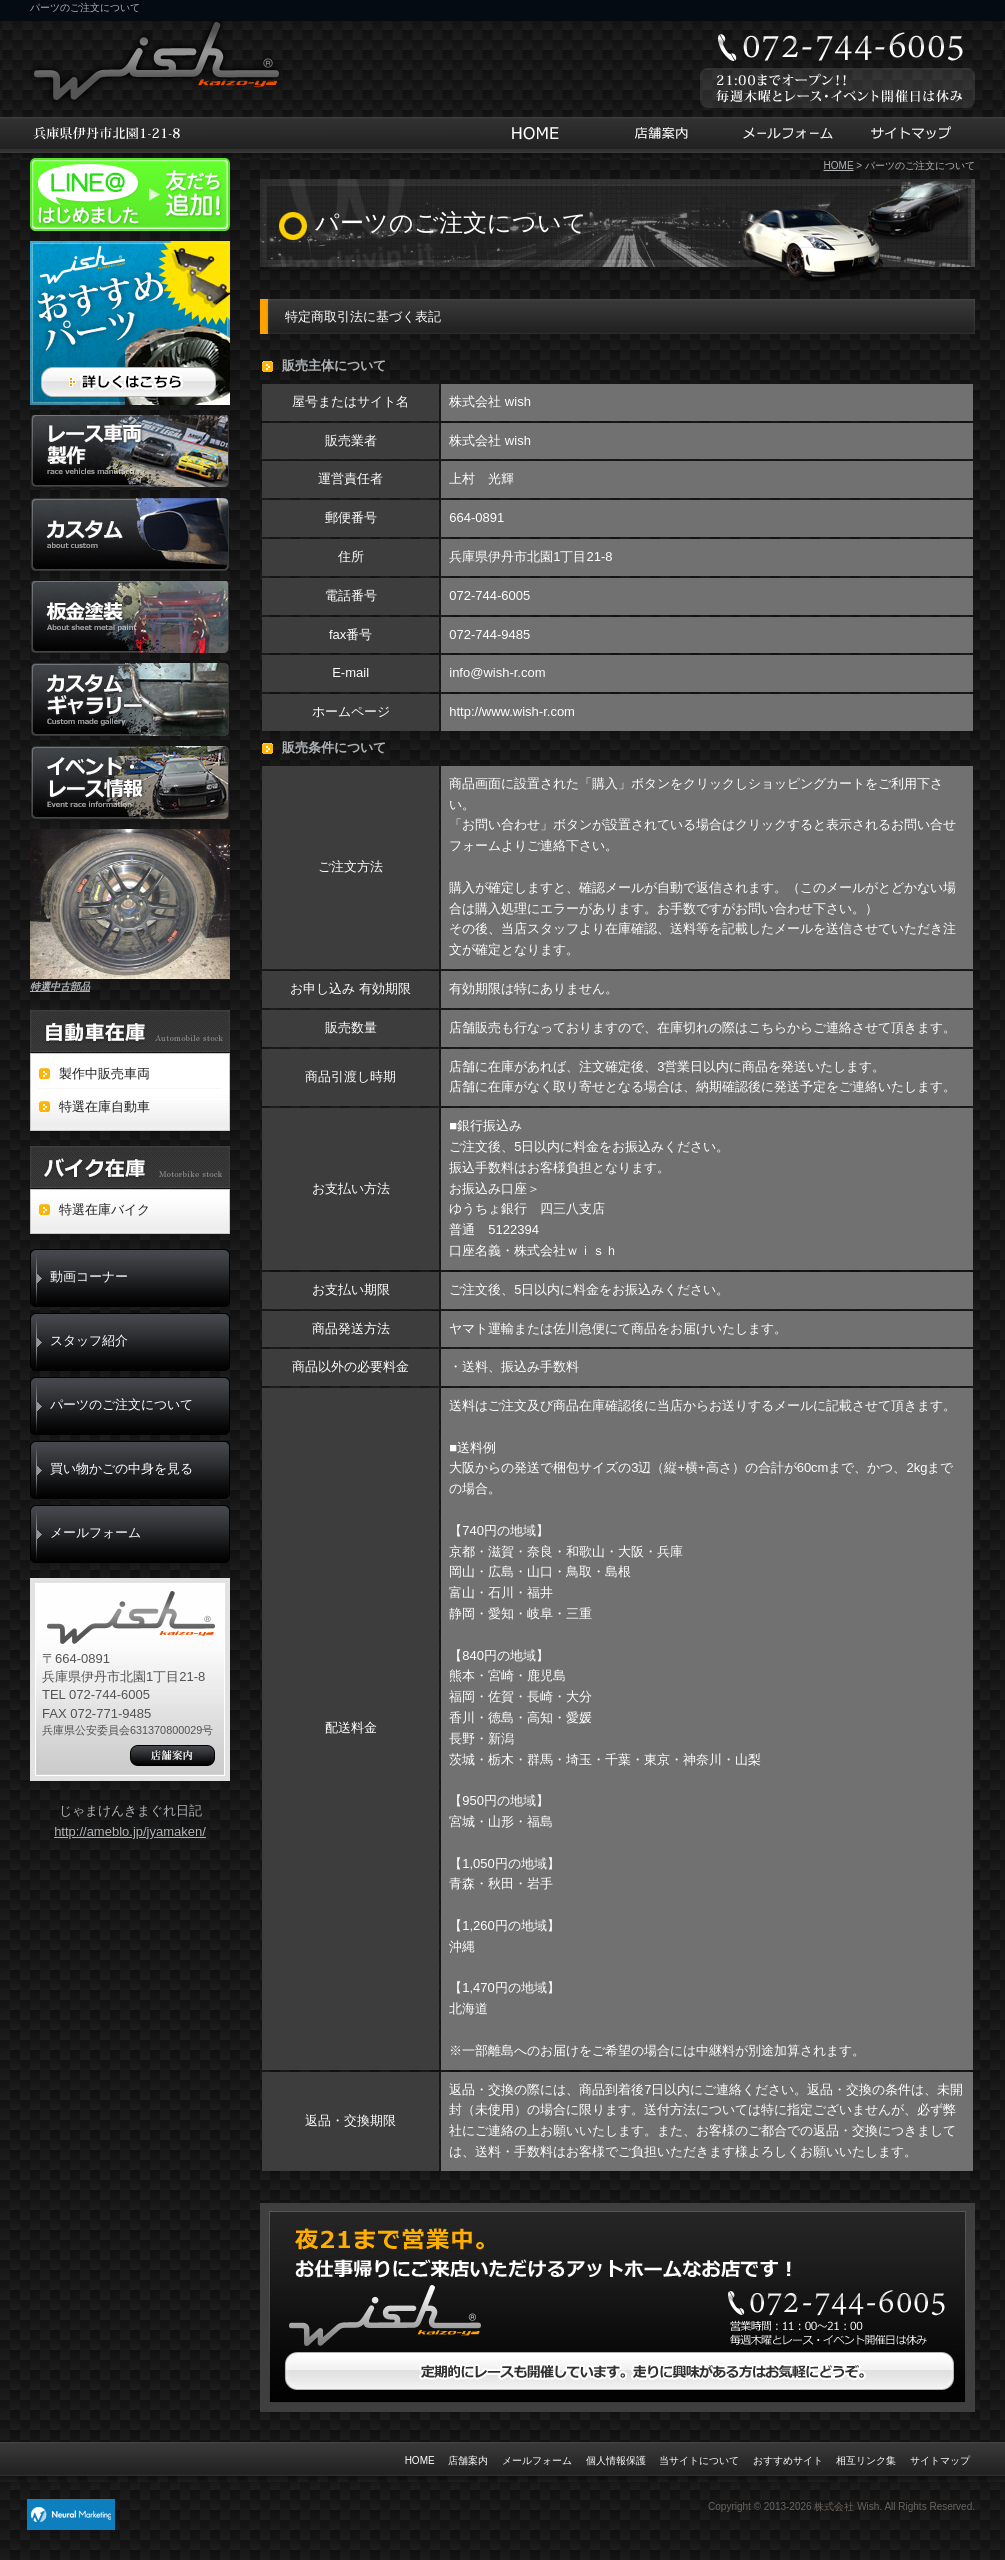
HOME (540, 135)
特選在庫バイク (104, 1209)
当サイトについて (699, 2460)
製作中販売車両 (104, 1073)
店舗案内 (658, 135)
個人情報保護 (616, 2460)
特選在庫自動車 (104, 1106)
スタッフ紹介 (89, 1340)
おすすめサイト (788, 2460)
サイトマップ (913, 135)
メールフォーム (786, 135)
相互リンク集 (866, 2460)
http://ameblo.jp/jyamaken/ (130, 1831)
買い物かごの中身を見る (121, 1468)
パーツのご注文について (121, 1404)
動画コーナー (89, 1276)
